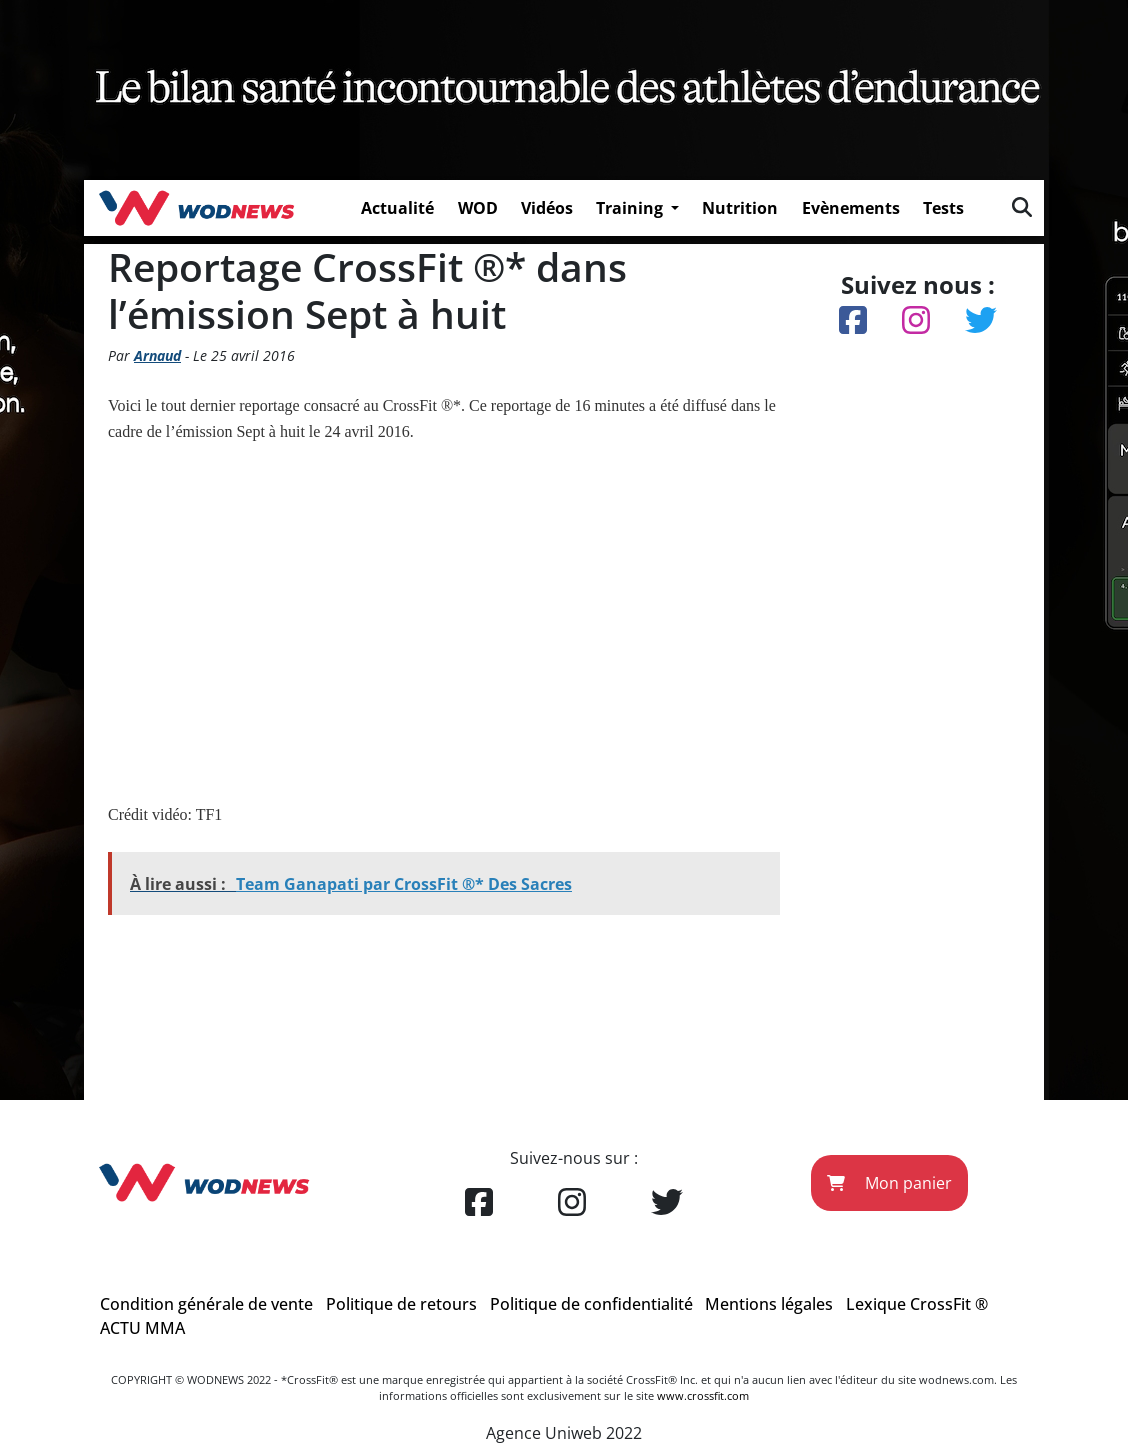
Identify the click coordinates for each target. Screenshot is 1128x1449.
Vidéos (547, 208)
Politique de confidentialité (591, 1304)
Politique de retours (401, 1304)
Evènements (851, 208)
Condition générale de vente (206, 1304)
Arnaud (157, 355)
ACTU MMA (142, 1328)
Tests (943, 208)
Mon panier (889, 1183)
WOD (478, 208)
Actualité (397, 208)
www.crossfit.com (703, 1395)
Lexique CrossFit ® (917, 1304)
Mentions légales (769, 1304)
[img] (1022, 207)
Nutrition (740, 208)
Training (631, 208)
